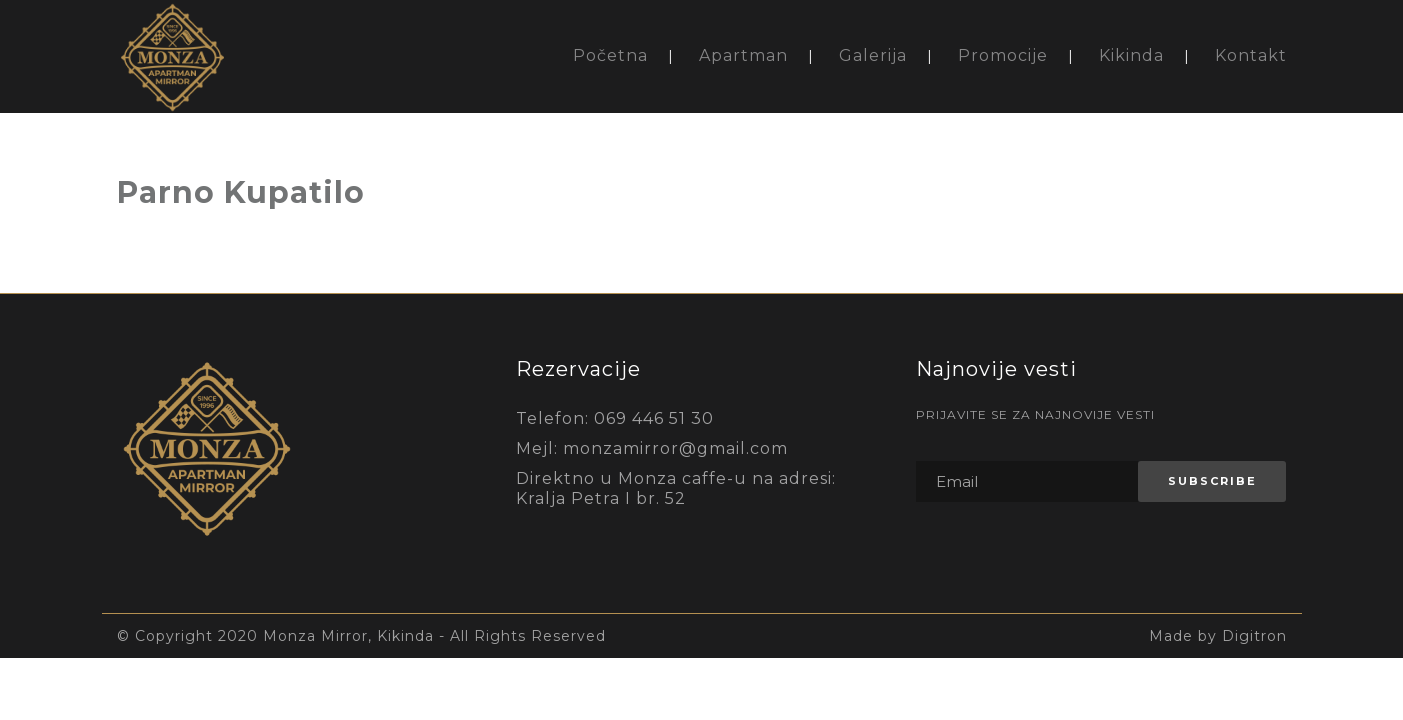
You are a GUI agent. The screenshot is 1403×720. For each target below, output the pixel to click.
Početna (610, 55)
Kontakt (1251, 55)
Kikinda (1131, 55)
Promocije (1003, 55)
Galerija (873, 55)
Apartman (743, 55)
